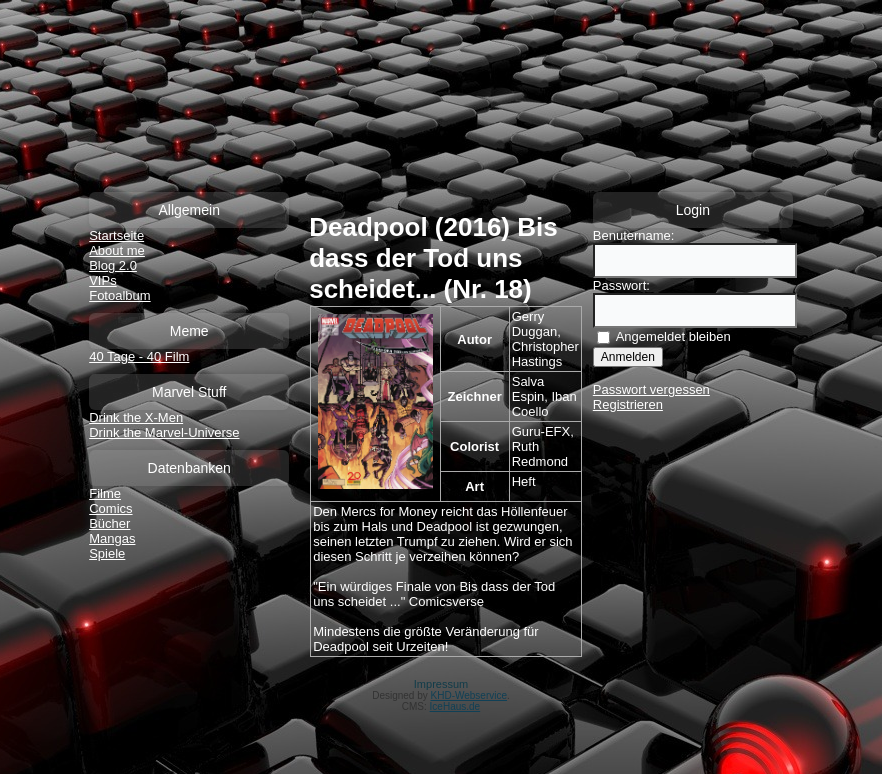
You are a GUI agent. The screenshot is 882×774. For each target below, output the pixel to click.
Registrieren (628, 404)
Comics (110, 508)
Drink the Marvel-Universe (164, 432)
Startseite (116, 235)
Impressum (441, 684)
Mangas (112, 538)
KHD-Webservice (469, 695)
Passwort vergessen (651, 389)
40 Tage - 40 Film (139, 356)
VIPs (102, 280)
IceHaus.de (455, 706)
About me (117, 250)
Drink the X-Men (136, 417)
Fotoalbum (119, 295)
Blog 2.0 (113, 265)
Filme (105, 493)
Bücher (109, 523)
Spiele (107, 553)
